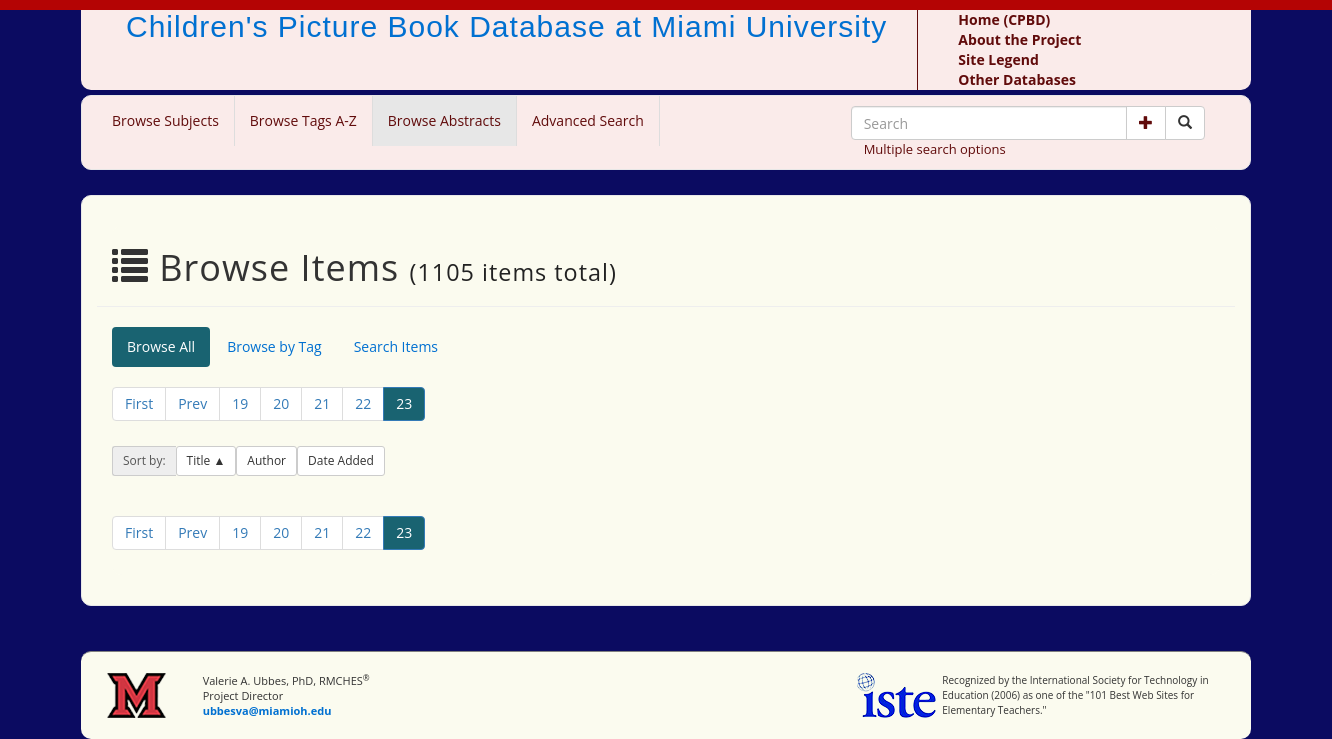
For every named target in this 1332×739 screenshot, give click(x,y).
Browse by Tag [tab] (274, 346)
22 (363, 403)
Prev (192, 403)
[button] (1146, 123)
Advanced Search (588, 120)
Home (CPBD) (1004, 19)
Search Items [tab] (396, 346)
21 (322, 403)
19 (240, 403)
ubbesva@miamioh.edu (267, 710)
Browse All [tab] (161, 346)
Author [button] (266, 460)
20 (281, 403)
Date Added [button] (341, 460)
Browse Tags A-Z (303, 120)
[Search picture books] (1185, 123)
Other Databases (1017, 79)
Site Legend (998, 59)
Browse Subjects (165, 120)
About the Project (1019, 39)
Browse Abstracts (444, 120)
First (139, 403)
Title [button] (200, 460)
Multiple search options (935, 149)
